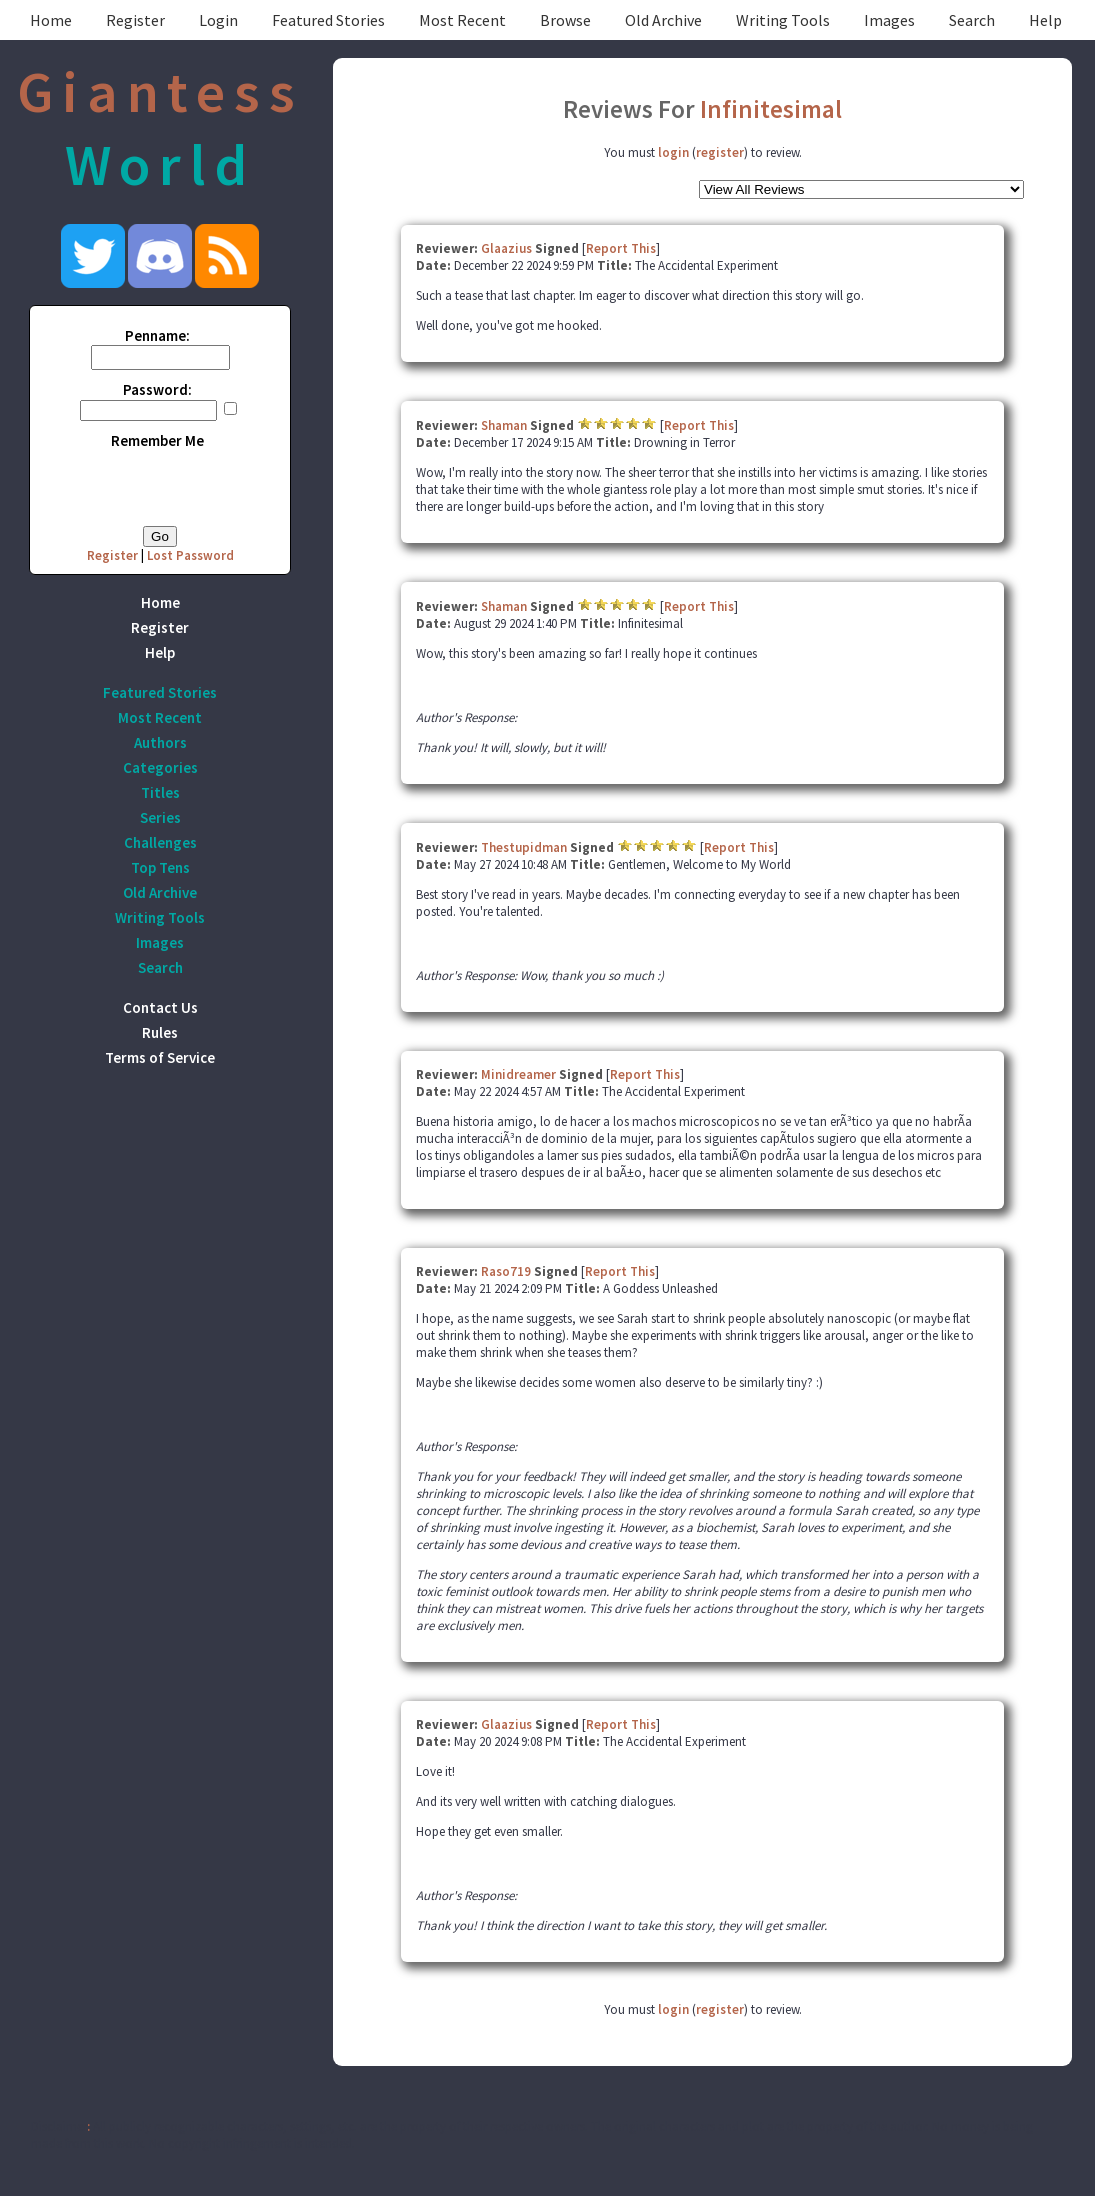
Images (889, 20)
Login (218, 20)
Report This (621, 248)
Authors (160, 742)
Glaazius (506, 248)
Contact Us (160, 1007)
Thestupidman (524, 847)
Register (135, 20)
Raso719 (506, 1271)
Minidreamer (518, 1074)
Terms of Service (160, 1057)
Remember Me (157, 440)
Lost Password (190, 555)
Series (160, 817)
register (720, 152)
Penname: (157, 335)
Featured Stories (328, 20)
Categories (160, 767)
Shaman (504, 425)
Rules (160, 1032)
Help (1045, 20)
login (673, 152)
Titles (160, 792)
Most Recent (462, 20)
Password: (157, 389)
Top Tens (160, 867)
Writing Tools (783, 20)
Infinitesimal (771, 109)
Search (972, 20)
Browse (565, 20)
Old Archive (663, 20)
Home (51, 20)
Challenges (160, 842)
